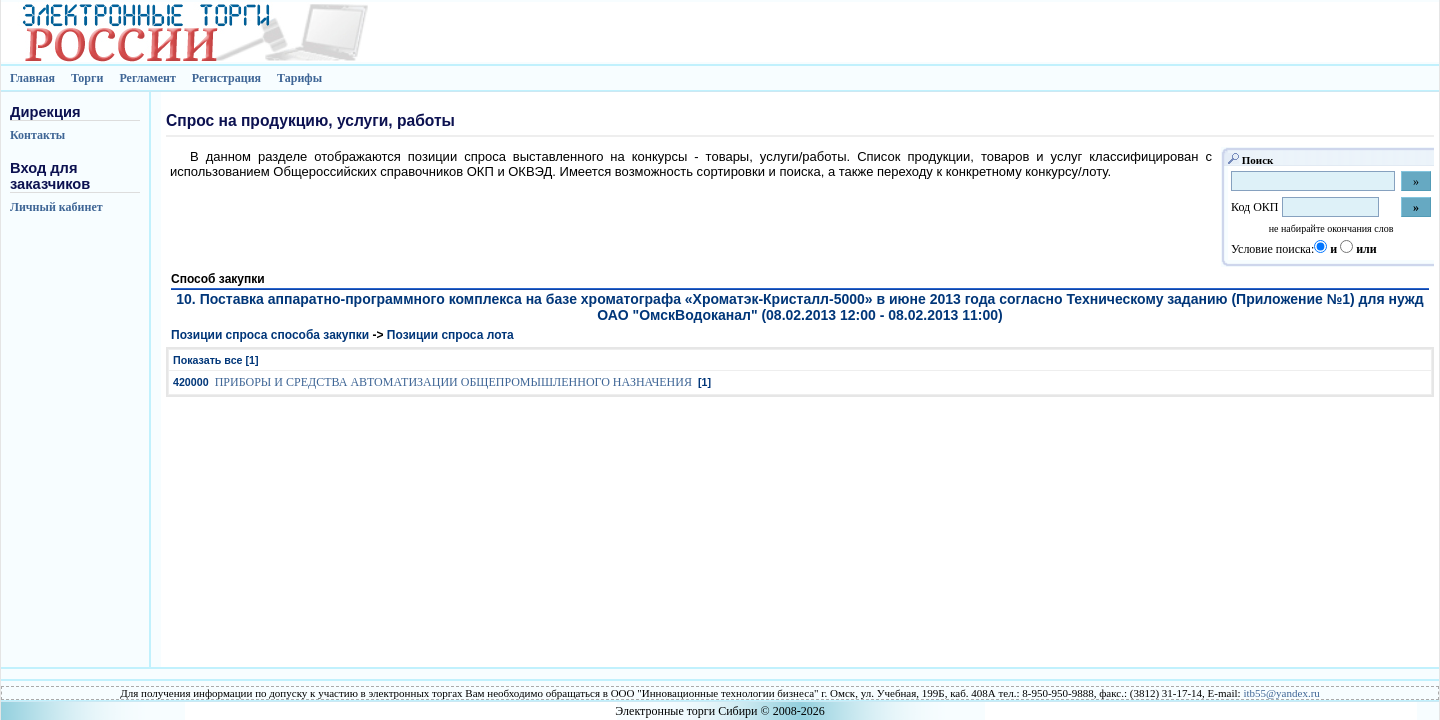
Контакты (37, 135)
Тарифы (299, 78)
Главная (32, 78)
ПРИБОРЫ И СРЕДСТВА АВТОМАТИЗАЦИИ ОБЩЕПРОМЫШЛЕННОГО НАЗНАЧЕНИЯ (453, 382)
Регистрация (226, 78)
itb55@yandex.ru (1281, 693)
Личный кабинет (56, 207)
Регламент (147, 78)
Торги (87, 78)
